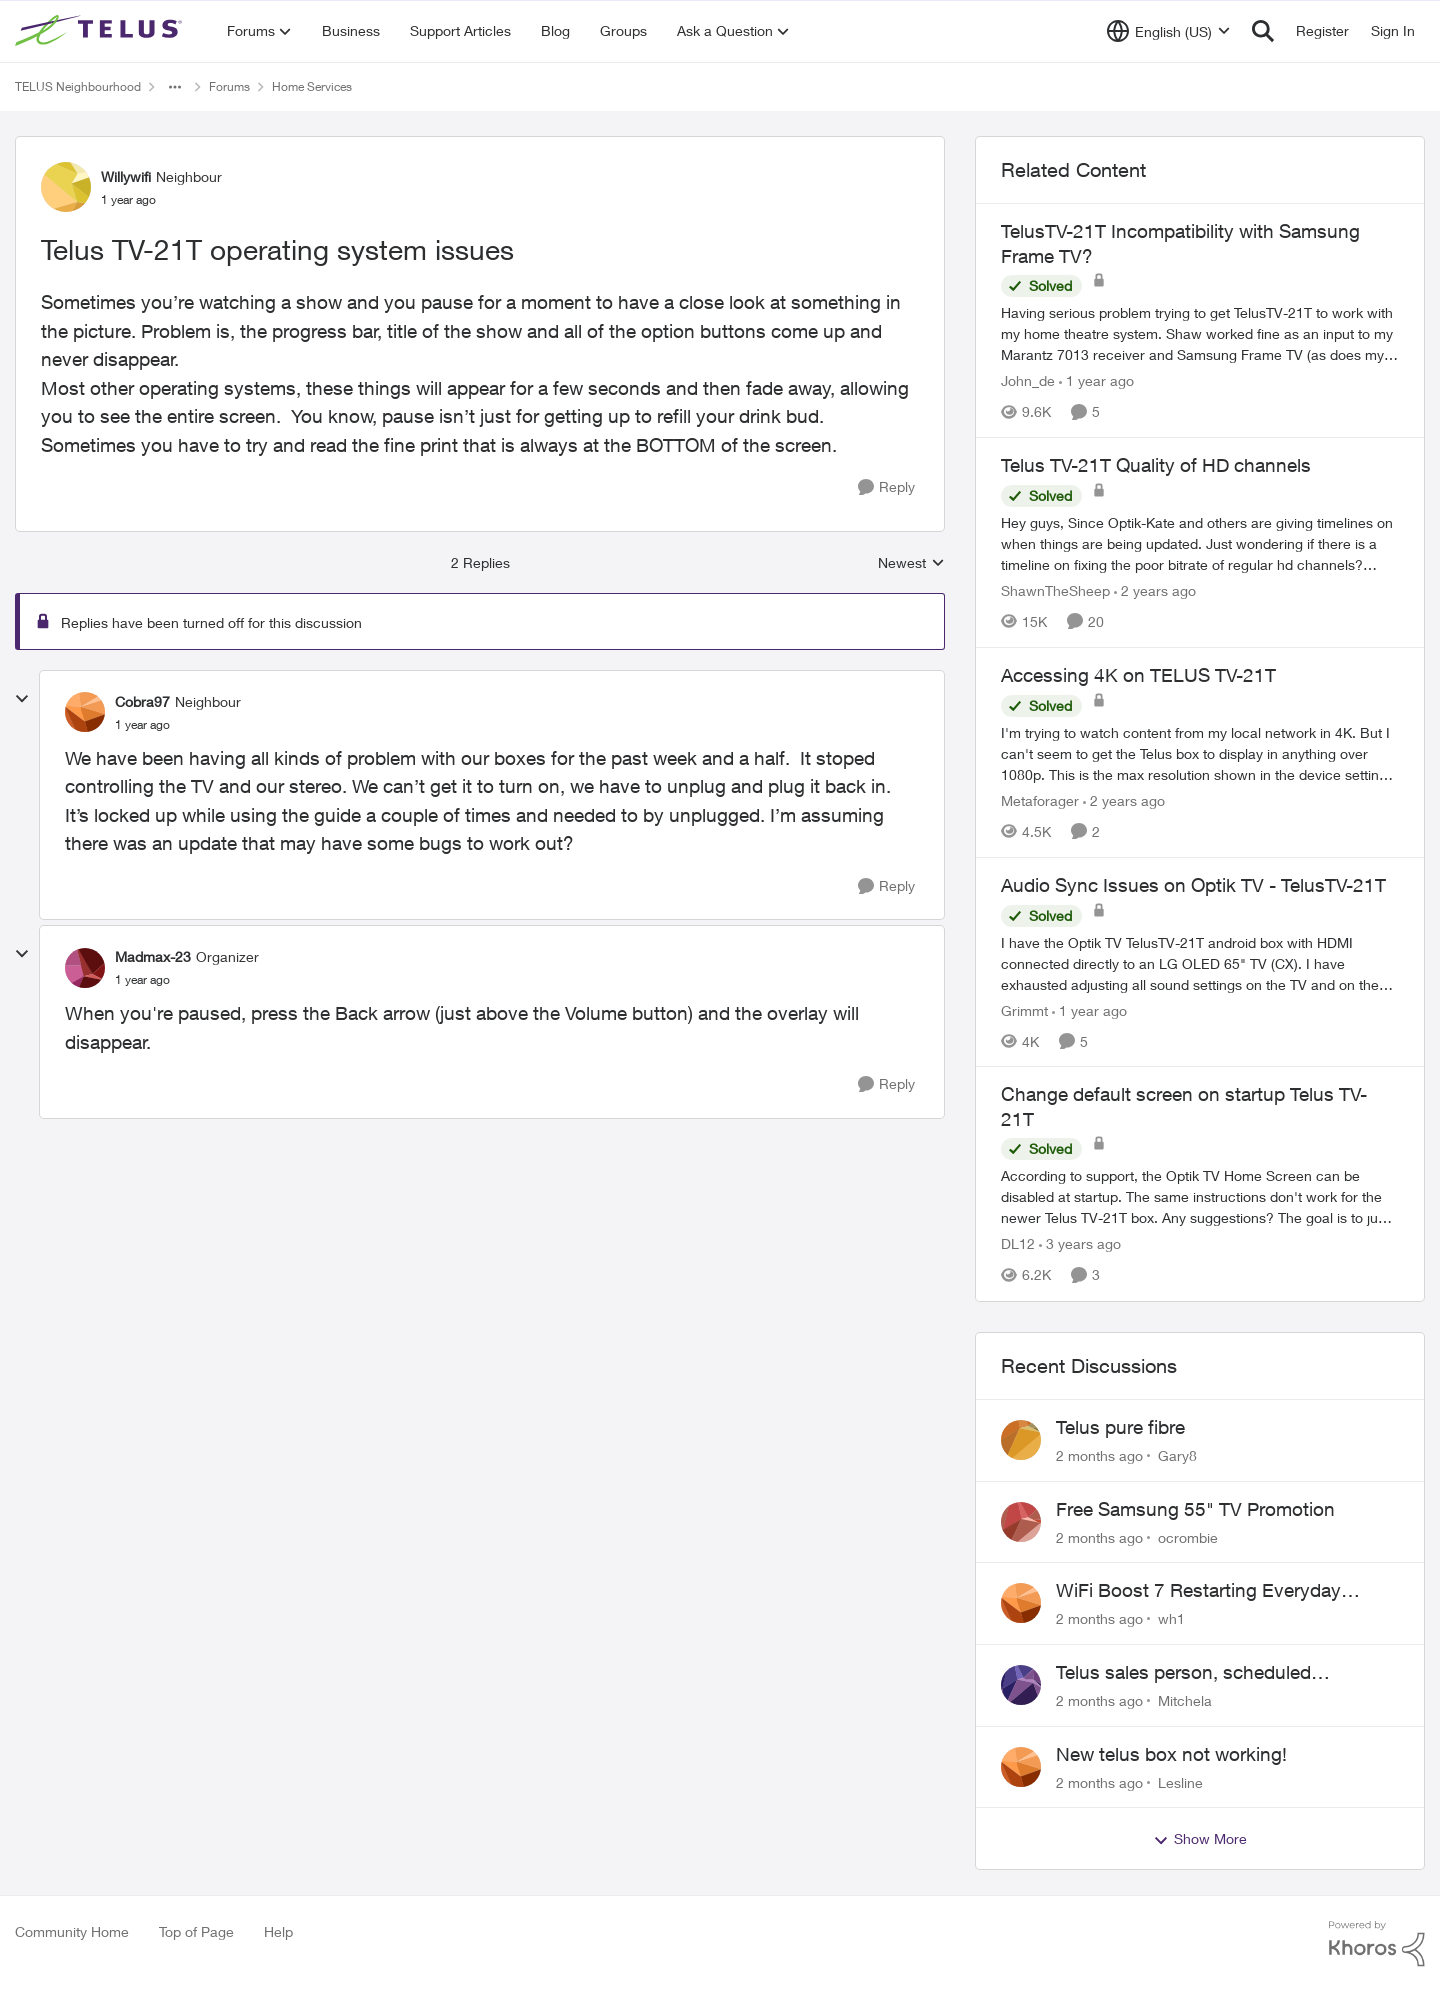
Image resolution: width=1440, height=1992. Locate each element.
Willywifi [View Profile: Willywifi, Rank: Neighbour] (126, 176)
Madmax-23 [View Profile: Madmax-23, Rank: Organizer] (153, 956)
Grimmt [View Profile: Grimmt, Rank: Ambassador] (1024, 1009)
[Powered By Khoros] (1377, 1944)
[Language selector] (1168, 31)
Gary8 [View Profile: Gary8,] (1177, 1455)
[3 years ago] (1080, 1244)
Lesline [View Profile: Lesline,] (1180, 1781)
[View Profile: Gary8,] (1021, 1440)
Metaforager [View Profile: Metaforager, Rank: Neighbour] (1040, 800)
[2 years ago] (1155, 590)
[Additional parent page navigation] (175, 87)
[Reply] (886, 487)
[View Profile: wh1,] (1021, 1603)
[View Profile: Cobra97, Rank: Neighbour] (85, 712)
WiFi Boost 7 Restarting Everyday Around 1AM (1198, 1591)
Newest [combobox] (911, 563)
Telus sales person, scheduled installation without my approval (1190, 1673)
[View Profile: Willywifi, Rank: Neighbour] (66, 187)
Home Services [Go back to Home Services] (312, 86)
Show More (1200, 1839)
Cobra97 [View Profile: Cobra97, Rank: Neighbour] (142, 701)
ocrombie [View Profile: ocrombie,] (1188, 1536)
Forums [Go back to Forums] (229, 86)
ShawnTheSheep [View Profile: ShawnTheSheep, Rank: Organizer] (1055, 590)
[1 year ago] (1096, 380)
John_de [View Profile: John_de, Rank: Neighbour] (1028, 380)
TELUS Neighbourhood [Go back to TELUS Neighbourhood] (78, 86)
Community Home (72, 1931)
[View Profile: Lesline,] (1021, 1767)
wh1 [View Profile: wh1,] (1171, 1618)
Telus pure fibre (1120, 1427)
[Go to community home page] (101, 31)
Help (278, 1931)
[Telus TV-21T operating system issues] (142, 725)
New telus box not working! (1171, 1754)
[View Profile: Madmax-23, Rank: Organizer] (85, 968)
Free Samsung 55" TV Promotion (1195, 1509)
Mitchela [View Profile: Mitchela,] (1185, 1700)
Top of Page (196, 1931)
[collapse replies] (22, 699)
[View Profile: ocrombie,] (1021, 1522)
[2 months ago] (1099, 1455)
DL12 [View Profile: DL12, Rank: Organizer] (1018, 1244)
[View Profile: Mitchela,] (1021, 1685)
